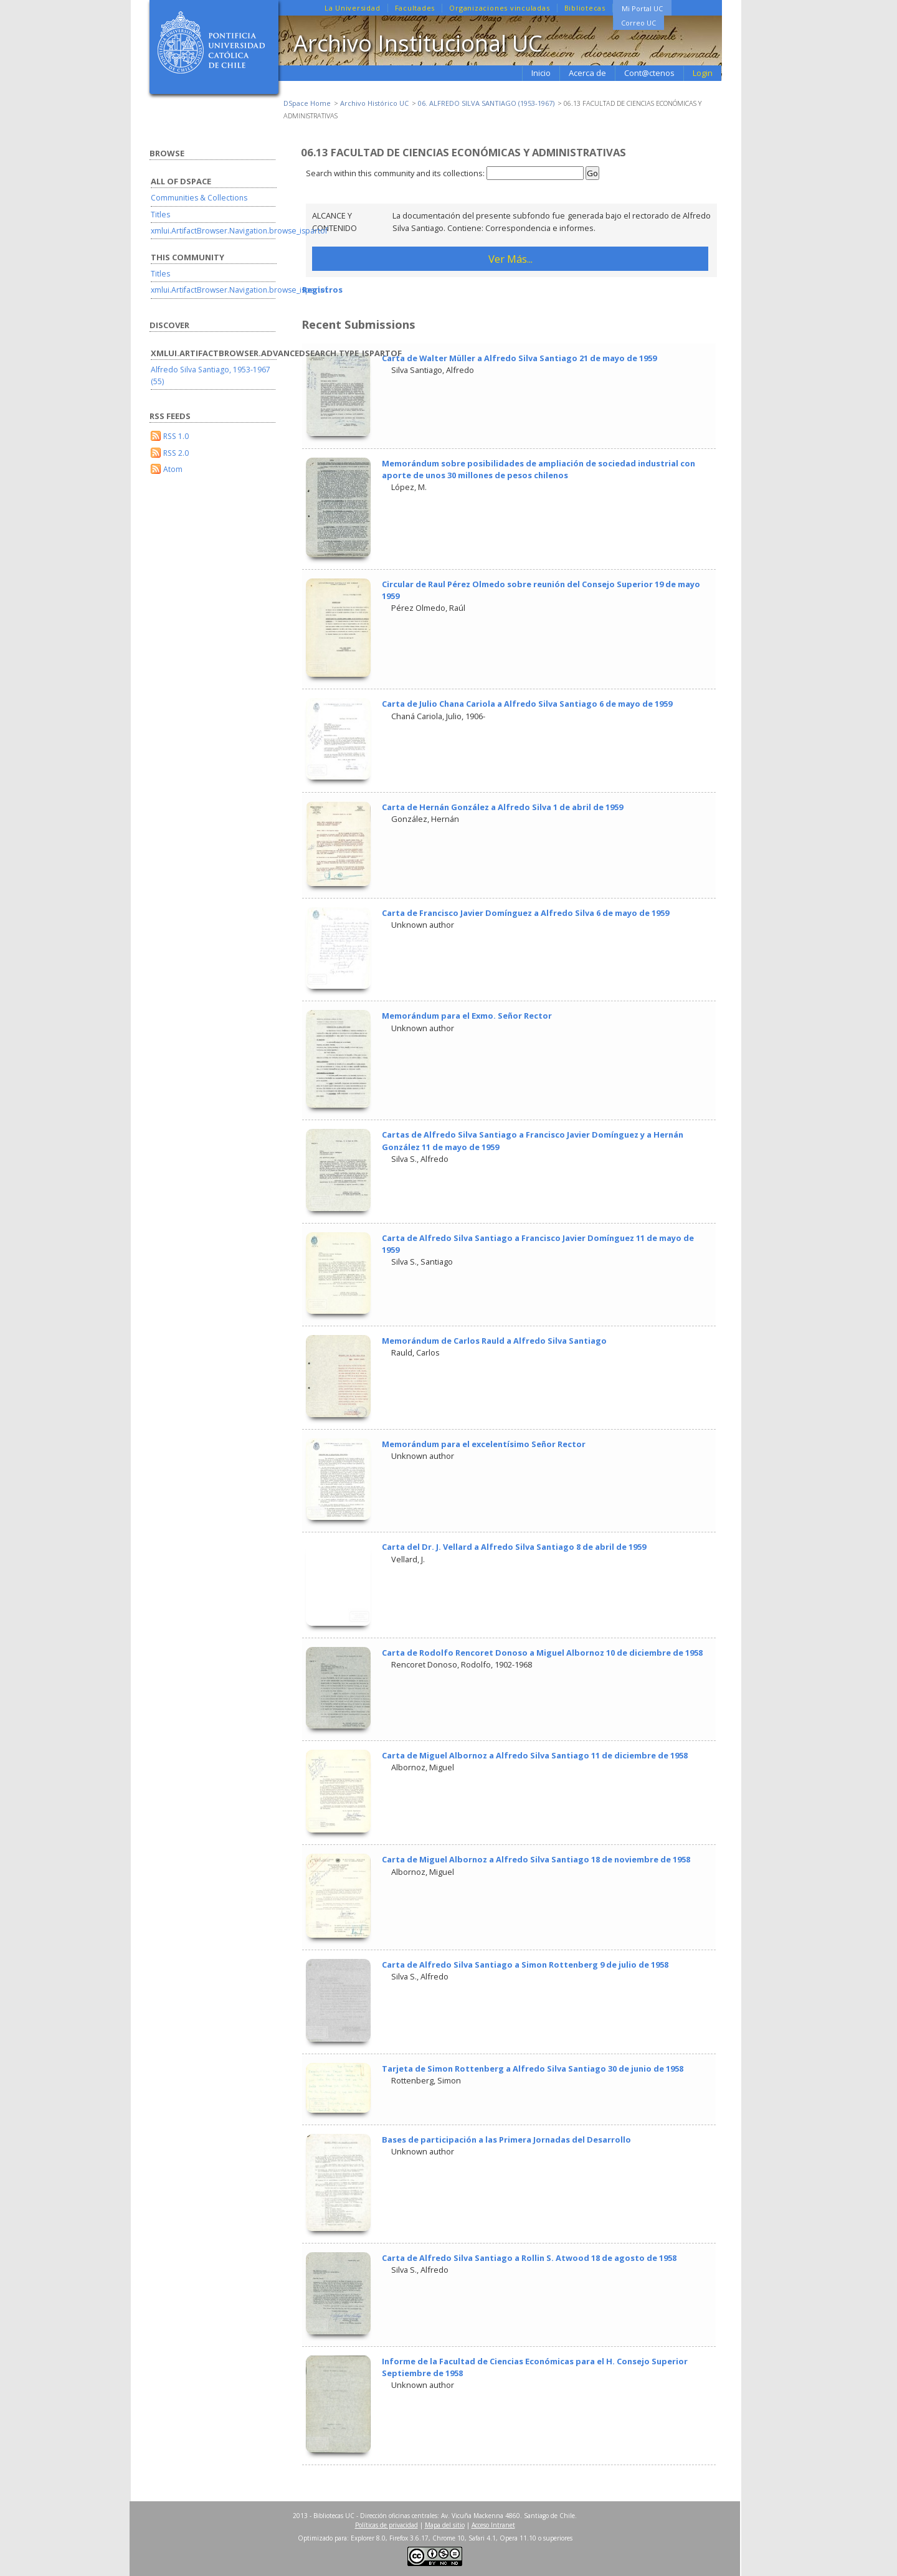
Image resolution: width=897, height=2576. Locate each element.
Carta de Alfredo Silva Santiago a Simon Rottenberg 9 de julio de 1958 (525, 1964)
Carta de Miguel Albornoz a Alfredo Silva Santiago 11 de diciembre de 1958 (535, 1755)
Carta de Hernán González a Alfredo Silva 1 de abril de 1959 (502, 807)
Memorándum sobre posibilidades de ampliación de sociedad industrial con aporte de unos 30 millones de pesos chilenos (538, 469)
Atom (173, 469)
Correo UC (638, 22)
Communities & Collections (199, 197)
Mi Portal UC (642, 8)
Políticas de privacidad (386, 2525)
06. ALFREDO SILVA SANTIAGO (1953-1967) (486, 103)
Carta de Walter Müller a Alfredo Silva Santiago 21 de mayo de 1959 (519, 358)
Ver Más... (510, 259)
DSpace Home (307, 103)
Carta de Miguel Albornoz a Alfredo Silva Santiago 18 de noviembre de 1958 (536, 1859)
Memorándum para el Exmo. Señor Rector (467, 1015)
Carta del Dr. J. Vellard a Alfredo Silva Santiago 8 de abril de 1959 (514, 1546)
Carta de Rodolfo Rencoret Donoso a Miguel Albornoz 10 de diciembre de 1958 (542, 1652)
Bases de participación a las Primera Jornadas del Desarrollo (506, 2139)
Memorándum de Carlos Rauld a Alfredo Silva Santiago (494, 1340)
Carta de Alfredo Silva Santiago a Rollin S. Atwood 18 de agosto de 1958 (529, 2257)
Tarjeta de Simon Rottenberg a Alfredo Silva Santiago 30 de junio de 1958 (532, 2068)
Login (703, 72)
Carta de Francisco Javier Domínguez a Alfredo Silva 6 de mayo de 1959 (525, 912)
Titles (160, 214)
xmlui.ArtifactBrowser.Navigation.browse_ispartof (239, 230)
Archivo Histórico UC (374, 103)
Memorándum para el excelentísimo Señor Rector (484, 1444)
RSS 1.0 (176, 436)
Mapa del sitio (445, 2525)
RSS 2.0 (176, 453)
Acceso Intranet (493, 2525)
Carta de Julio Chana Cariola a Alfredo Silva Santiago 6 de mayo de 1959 (527, 703)
